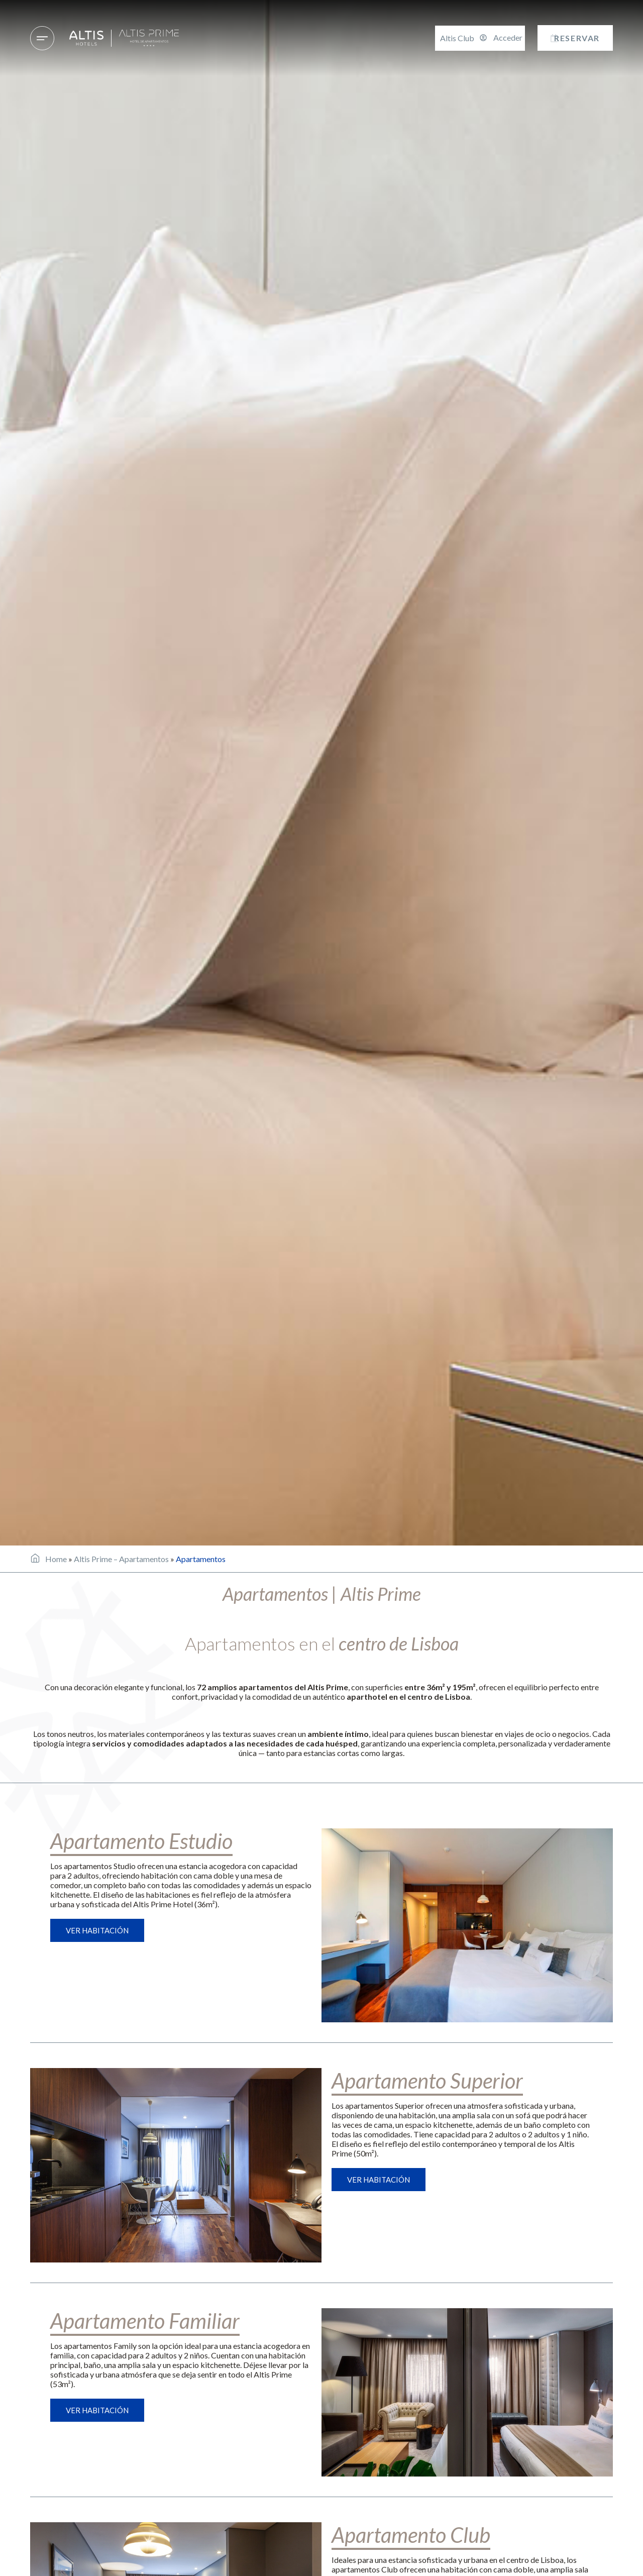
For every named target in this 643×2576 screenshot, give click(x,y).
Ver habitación (97, 1930)
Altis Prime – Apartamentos (121, 1559)
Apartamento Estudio (141, 1840)
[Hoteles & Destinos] (42, 38)
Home (56, 1559)
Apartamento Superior (427, 2080)
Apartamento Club (411, 2534)
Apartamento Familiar (145, 2320)
